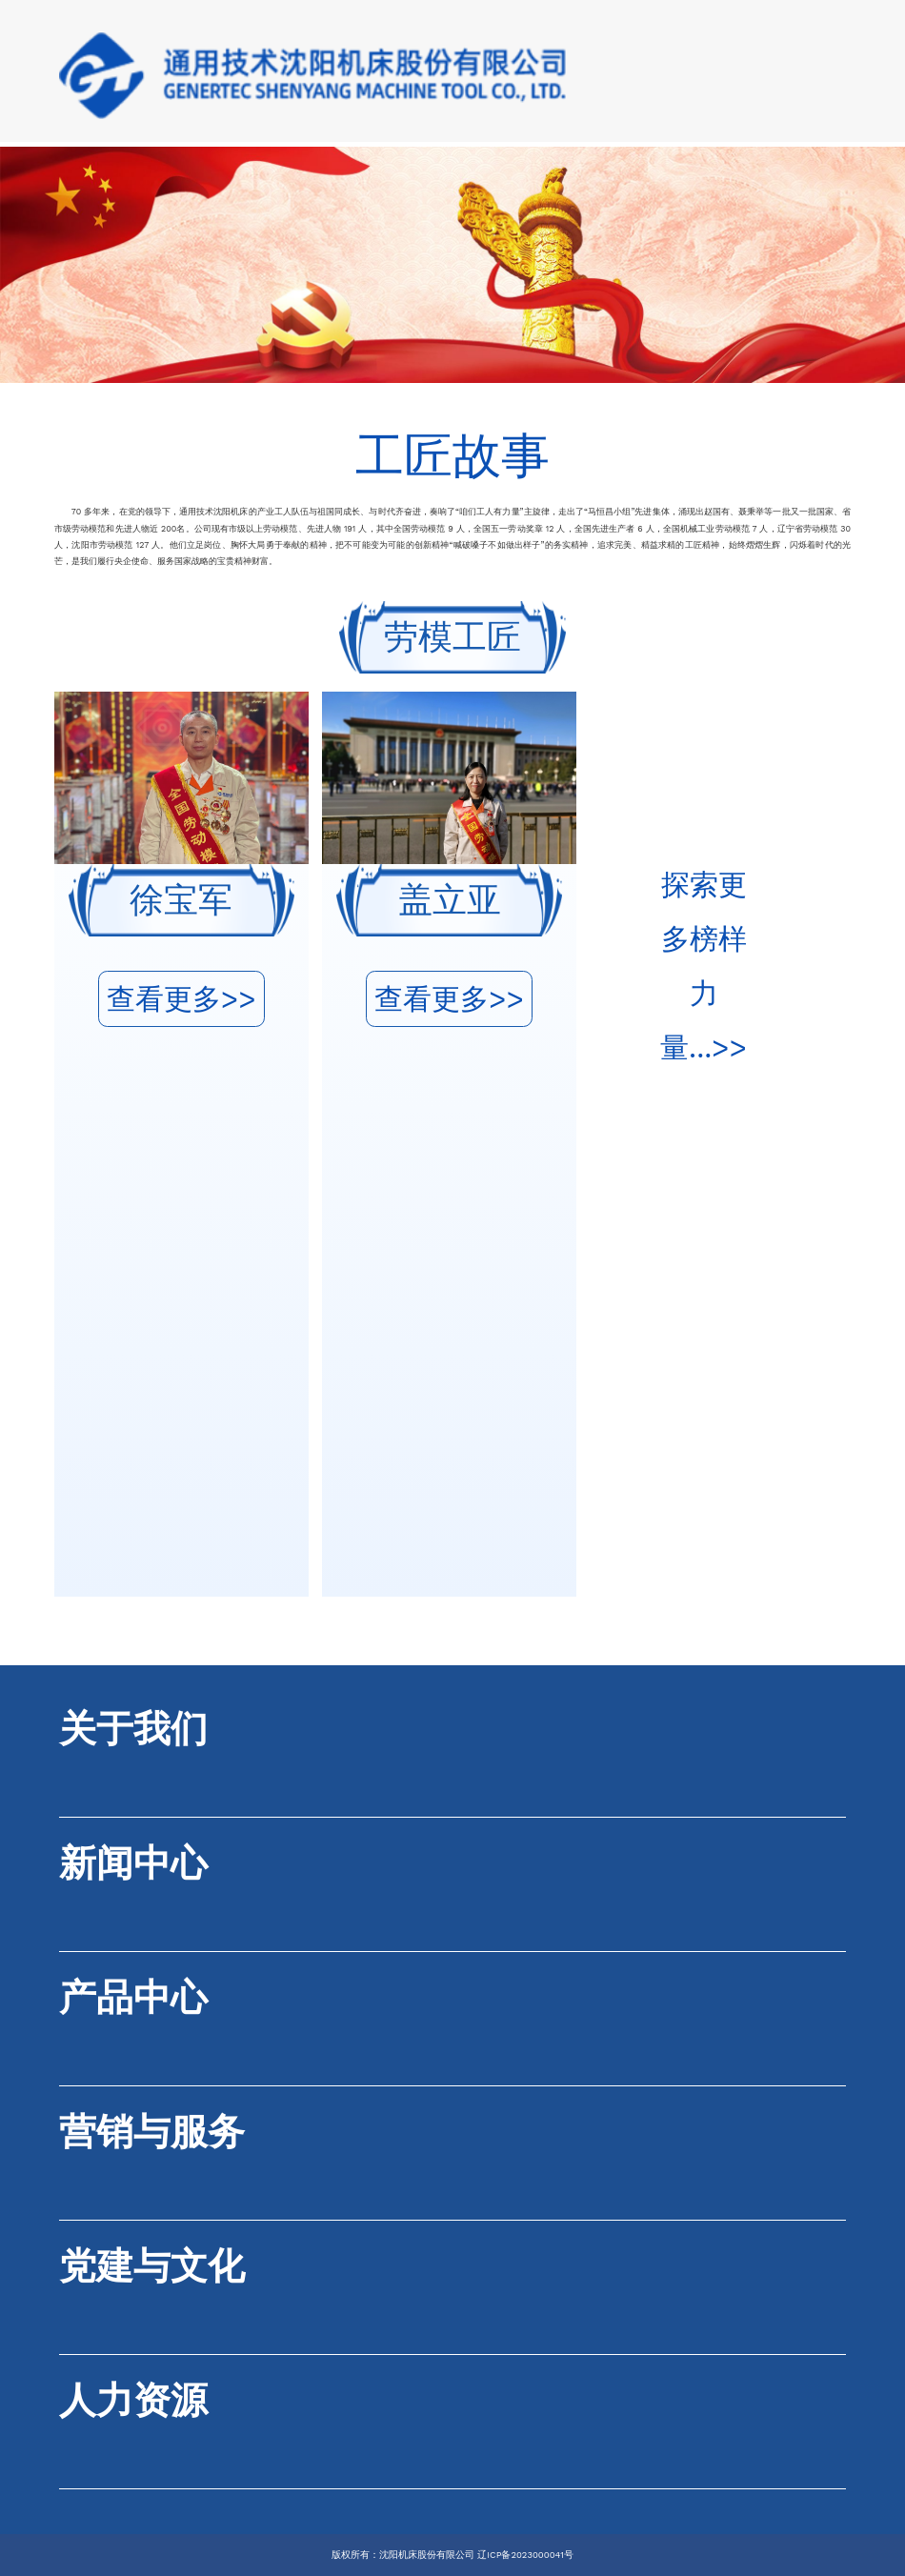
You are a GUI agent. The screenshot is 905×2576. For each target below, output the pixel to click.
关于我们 (133, 1728)
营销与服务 (152, 2131)
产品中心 (133, 1997)
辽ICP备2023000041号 (525, 2554)
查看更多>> (181, 999)
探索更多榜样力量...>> (703, 966)
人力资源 (133, 2400)
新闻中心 (133, 1862)
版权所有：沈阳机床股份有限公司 (403, 2554)
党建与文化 (152, 2265)
